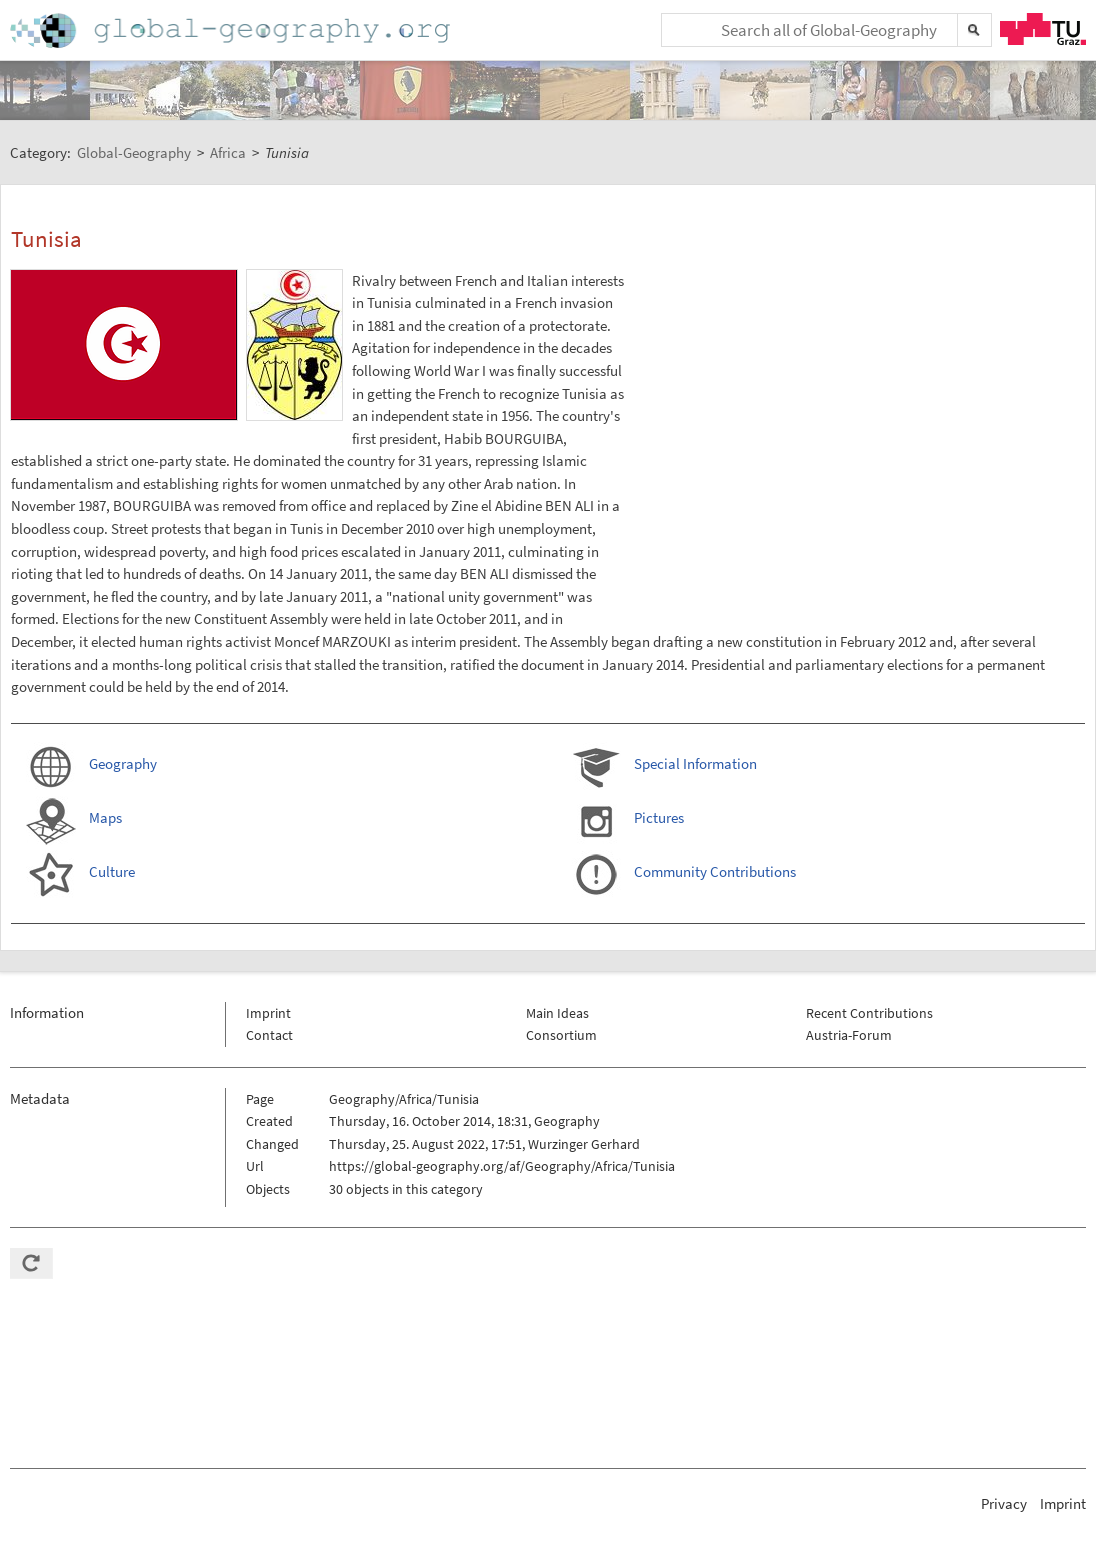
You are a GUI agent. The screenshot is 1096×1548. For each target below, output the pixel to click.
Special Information (695, 763)
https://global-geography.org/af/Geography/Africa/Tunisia (502, 1166)
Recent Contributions (869, 1013)
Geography (123, 763)
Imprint (268, 1013)
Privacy (1004, 1503)
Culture (112, 871)
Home (232, 30)
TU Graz (1043, 29)
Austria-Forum (849, 1035)
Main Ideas (557, 1013)
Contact (269, 1035)
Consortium (561, 1035)
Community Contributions (715, 871)
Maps (105, 817)
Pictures (659, 817)
